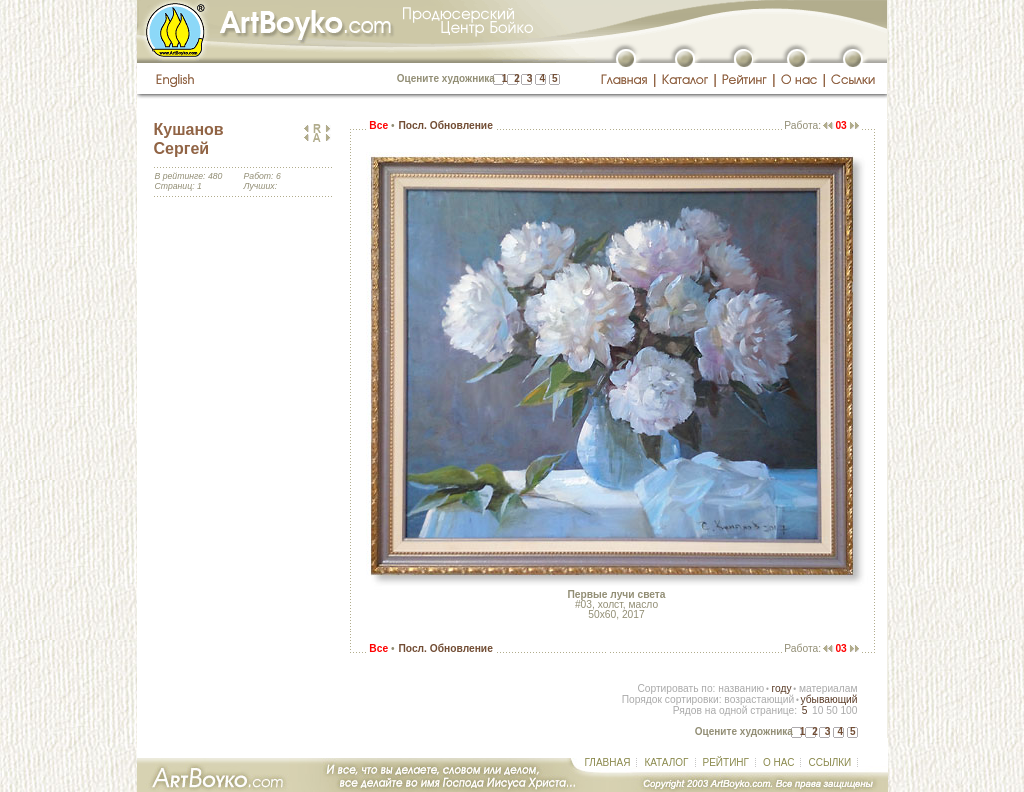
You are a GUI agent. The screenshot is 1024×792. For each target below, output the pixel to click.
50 (831, 710)
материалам (828, 688)
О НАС (778, 762)
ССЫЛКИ (829, 762)
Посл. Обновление (445, 125)
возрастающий (759, 699)
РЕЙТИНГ (726, 762)
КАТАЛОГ (666, 762)
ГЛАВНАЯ (608, 762)
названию (741, 688)
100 (848, 710)
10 (817, 710)
